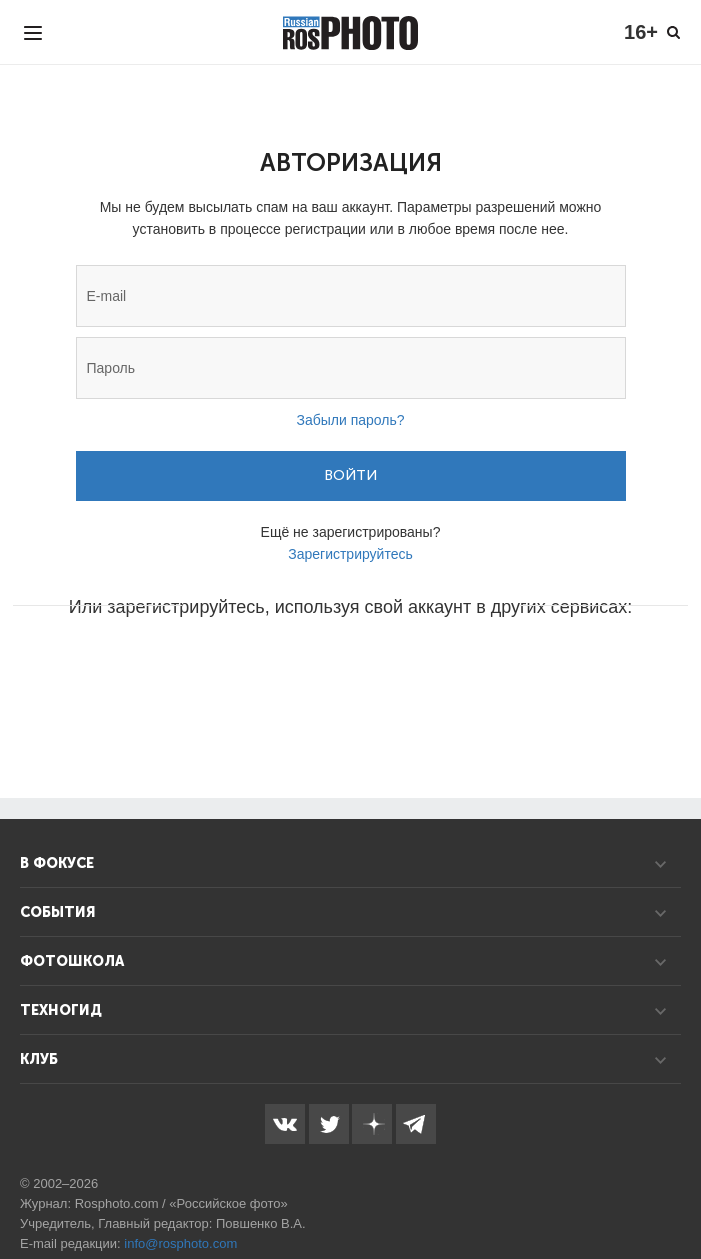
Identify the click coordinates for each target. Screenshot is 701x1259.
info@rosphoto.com (180, 1243)
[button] (199, 667)
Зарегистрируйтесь (350, 554)
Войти (350, 475)
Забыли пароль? (350, 420)
